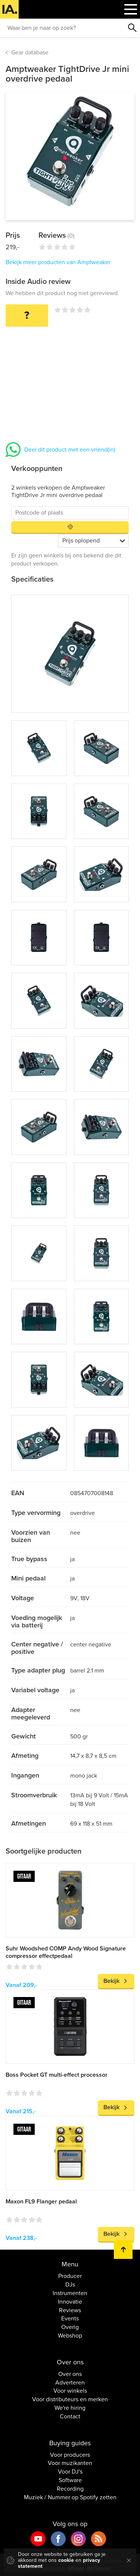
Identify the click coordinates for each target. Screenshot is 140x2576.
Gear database (30, 52)
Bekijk (111, 1981)
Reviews (70, 2310)
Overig (70, 2327)
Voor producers (70, 2455)
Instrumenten (70, 2293)
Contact (70, 2416)
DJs (70, 2284)
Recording (70, 2489)
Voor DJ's (70, 2471)
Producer (70, 2276)
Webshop (70, 2335)
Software (70, 2480)
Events (70, 2318)
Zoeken (132, 28)
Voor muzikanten (70, 2463)
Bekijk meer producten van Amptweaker (58, 262)
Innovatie (70, 2302)
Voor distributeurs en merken (70, 2399)
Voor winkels (70, 2391)
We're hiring (70, 2408)
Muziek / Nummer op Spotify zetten (70, 2497)
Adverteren (70, 2382)
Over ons (70, 2374)
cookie (66, 2560)
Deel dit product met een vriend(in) (69, 449)
